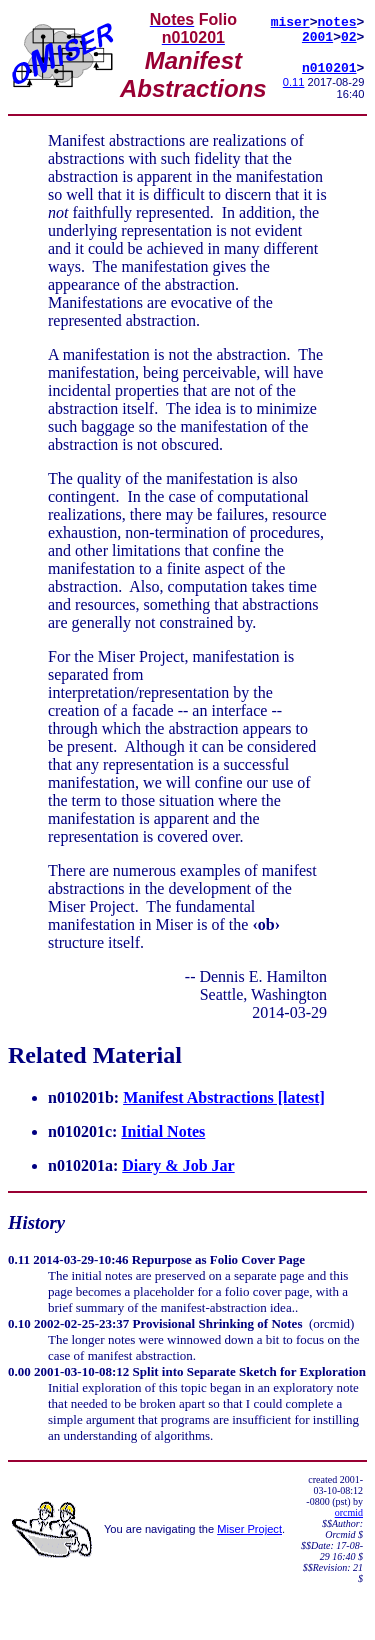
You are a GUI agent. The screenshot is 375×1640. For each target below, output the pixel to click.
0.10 (19, 1325)
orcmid (349, 1514)
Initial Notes (163, 1133)
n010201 (329, 72)
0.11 (294, 87)
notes (337, 20)
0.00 (19, 1373)
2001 (317, 38)
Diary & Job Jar (178, 1167)
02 (349, 38)
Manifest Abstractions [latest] (224, 1099)
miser (290, 20)
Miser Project (249, 1531)
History (36, 1224)
